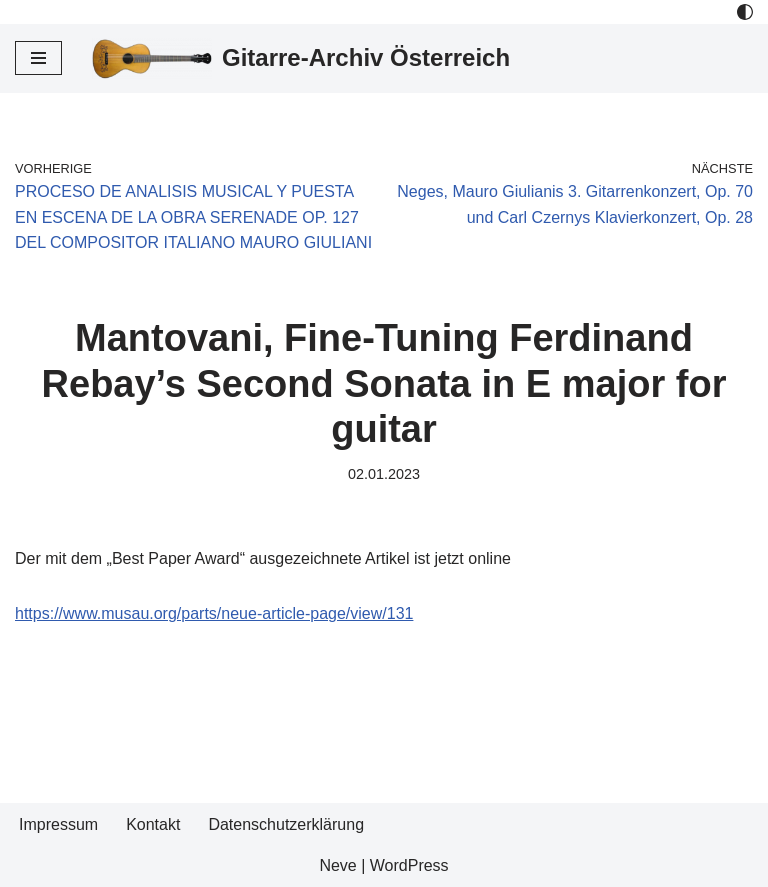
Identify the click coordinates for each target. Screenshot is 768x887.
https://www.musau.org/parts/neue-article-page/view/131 (214, 613)
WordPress (409, 865)
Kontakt (153, 824)
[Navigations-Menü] (38, 58)
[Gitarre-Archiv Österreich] (301, 58)
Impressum (58, 824)
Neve (337, 865)
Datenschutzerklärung (286, 824)
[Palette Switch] (745, 12)
